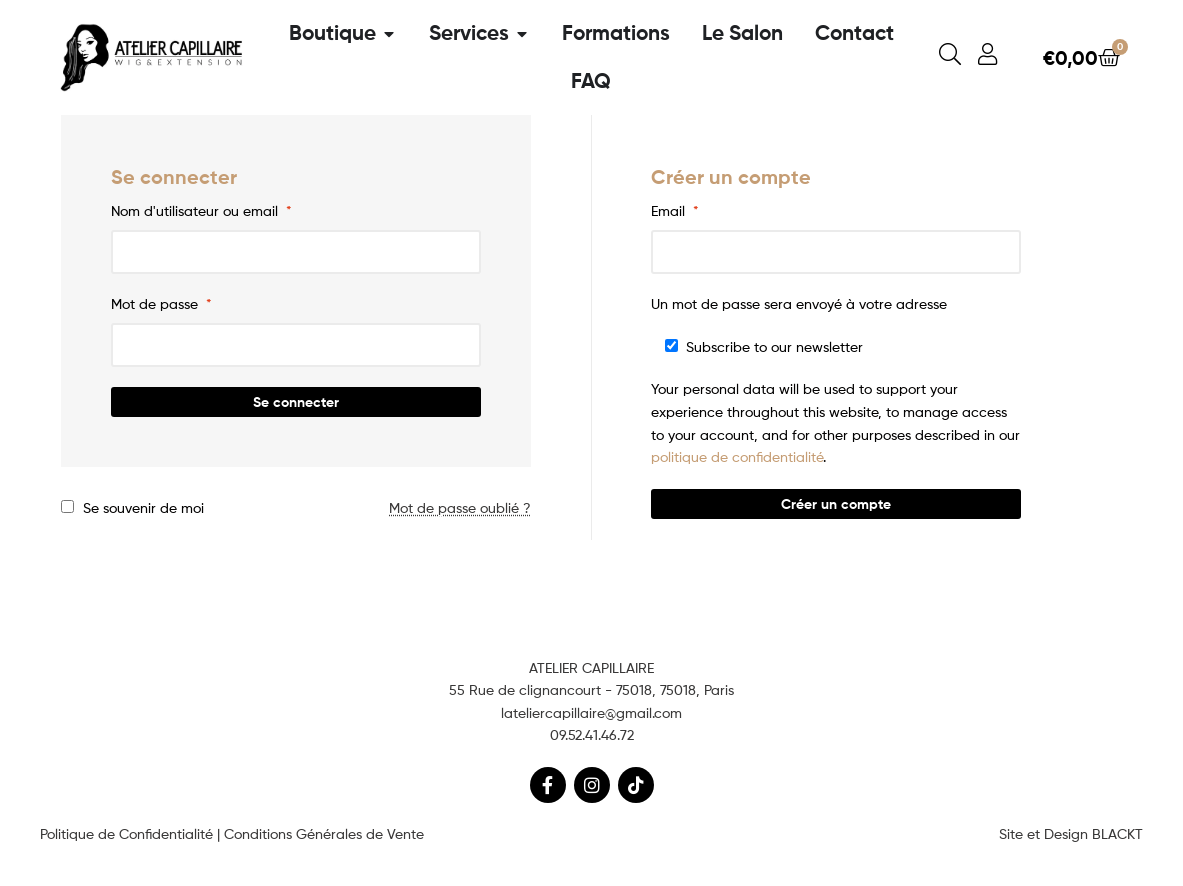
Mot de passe (161, 303)
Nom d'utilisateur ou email (201, 210)
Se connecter (296, 402)
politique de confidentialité (737, 456)
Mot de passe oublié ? (460, 507)
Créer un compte (836, 504)
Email (675, 210)
